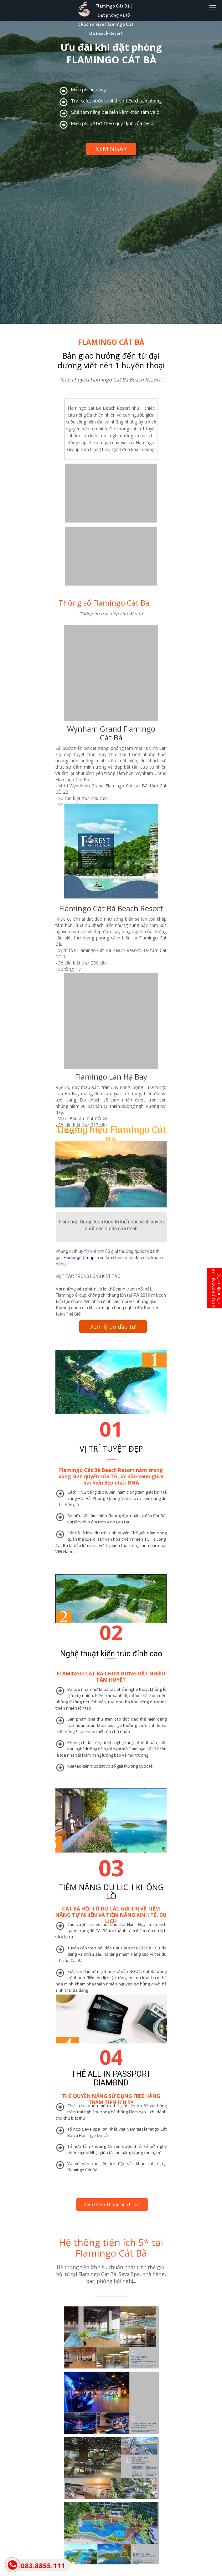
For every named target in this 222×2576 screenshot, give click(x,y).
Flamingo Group (79, 1257)
